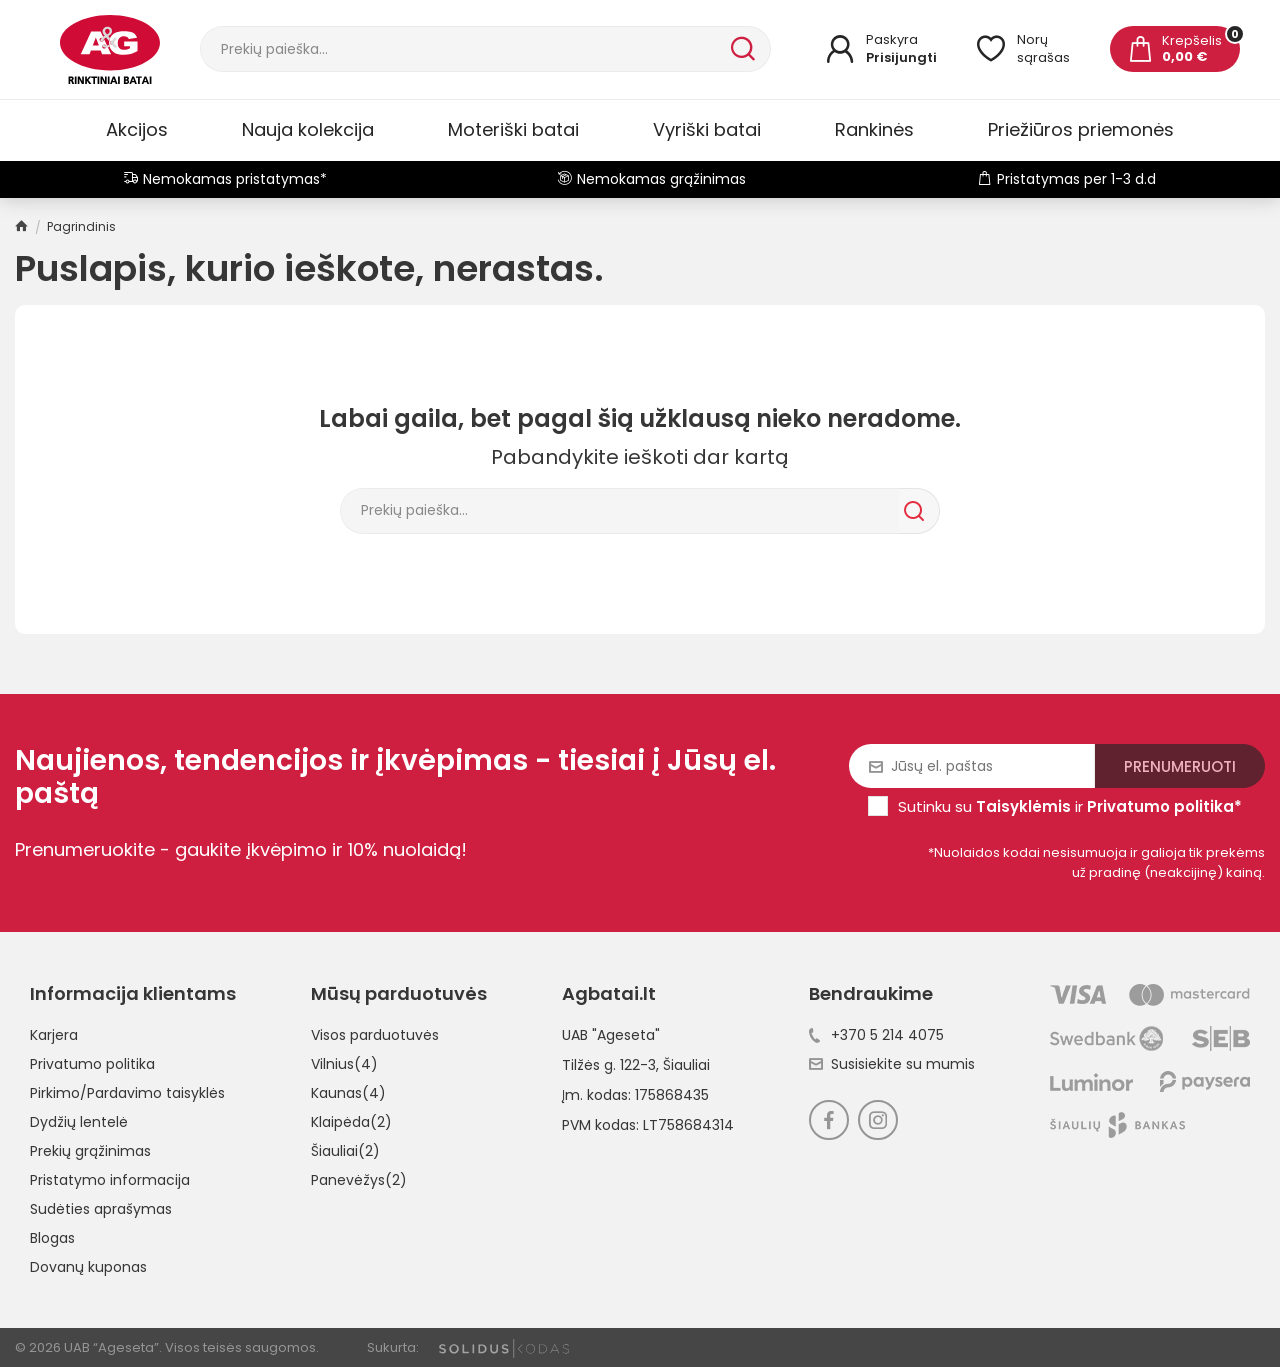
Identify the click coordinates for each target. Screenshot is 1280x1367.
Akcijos (137, 129)
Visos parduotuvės (375, 1035)
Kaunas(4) (348, 1093)
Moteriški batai (513, 129)
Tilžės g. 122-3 (609, 1065)
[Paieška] (463, 49)
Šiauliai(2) (345, 1151)
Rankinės (874, 129)
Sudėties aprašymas (101, 1209)
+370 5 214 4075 (876, 1035)
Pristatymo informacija (110, 1180)
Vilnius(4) (344, 1064)
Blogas (52, 1238)
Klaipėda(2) (351, 1122)
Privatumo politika (92, 1064)
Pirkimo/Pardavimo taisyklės (127, 1093)
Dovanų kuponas (88, 1267)
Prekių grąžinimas (90, 1151)
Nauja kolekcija (308, 129)
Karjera (54, 1035)
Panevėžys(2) (359, 1180)
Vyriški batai (707, 129)
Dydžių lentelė (79, 1122)
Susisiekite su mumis (892, 1064)
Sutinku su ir (1070, 806)
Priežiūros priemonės (1081, 129)
